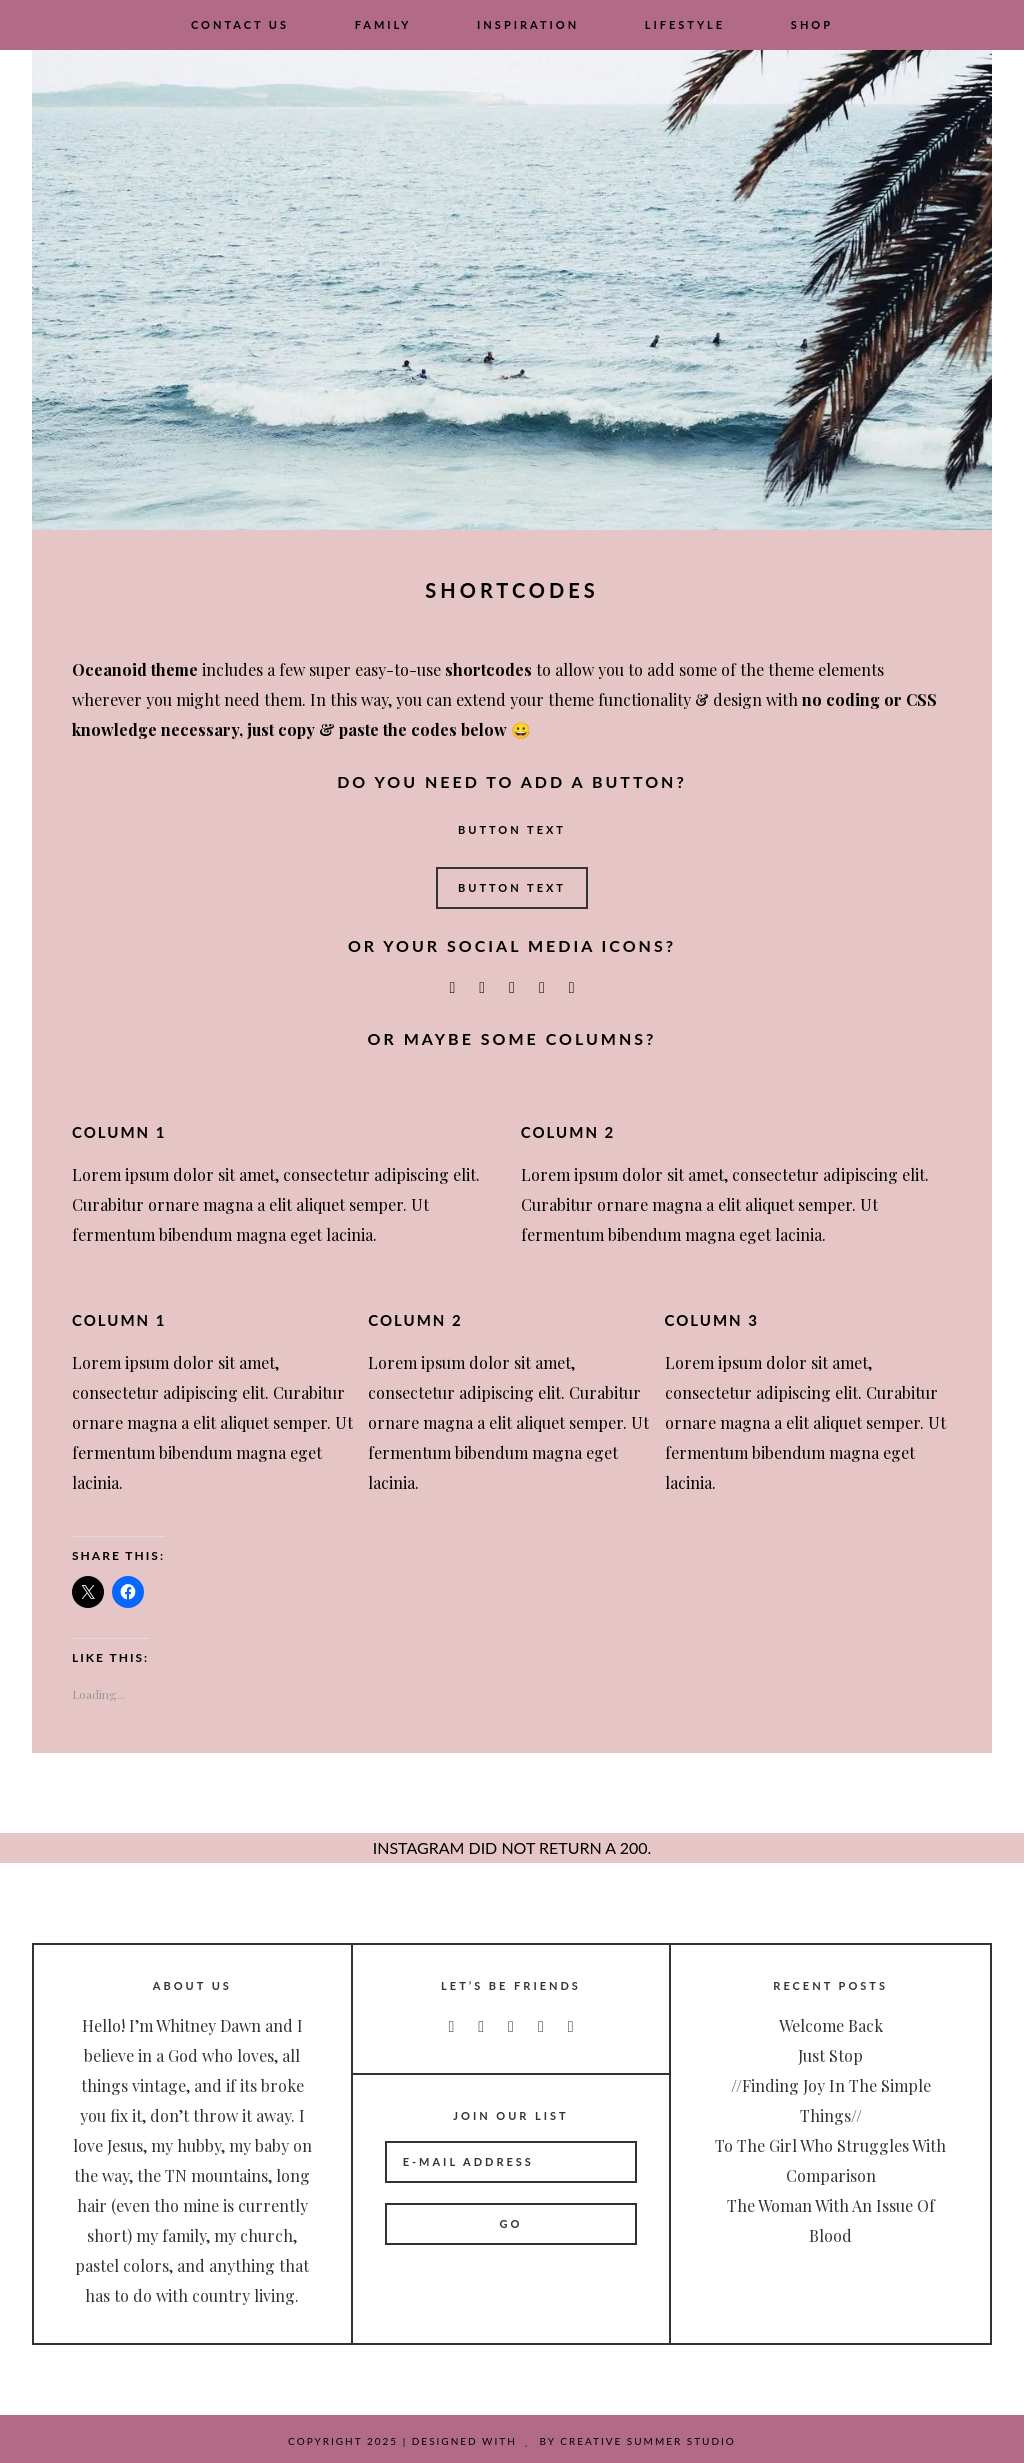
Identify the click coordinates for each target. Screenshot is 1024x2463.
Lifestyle (685, 24)
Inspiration (528, 24)
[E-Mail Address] (511, 2162)
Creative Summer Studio (648, 2441)
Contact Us (240, 24)
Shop (812, 24)
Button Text (512, 829)
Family (383, 24)
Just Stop (830, 2055)
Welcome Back (831, 2025)
